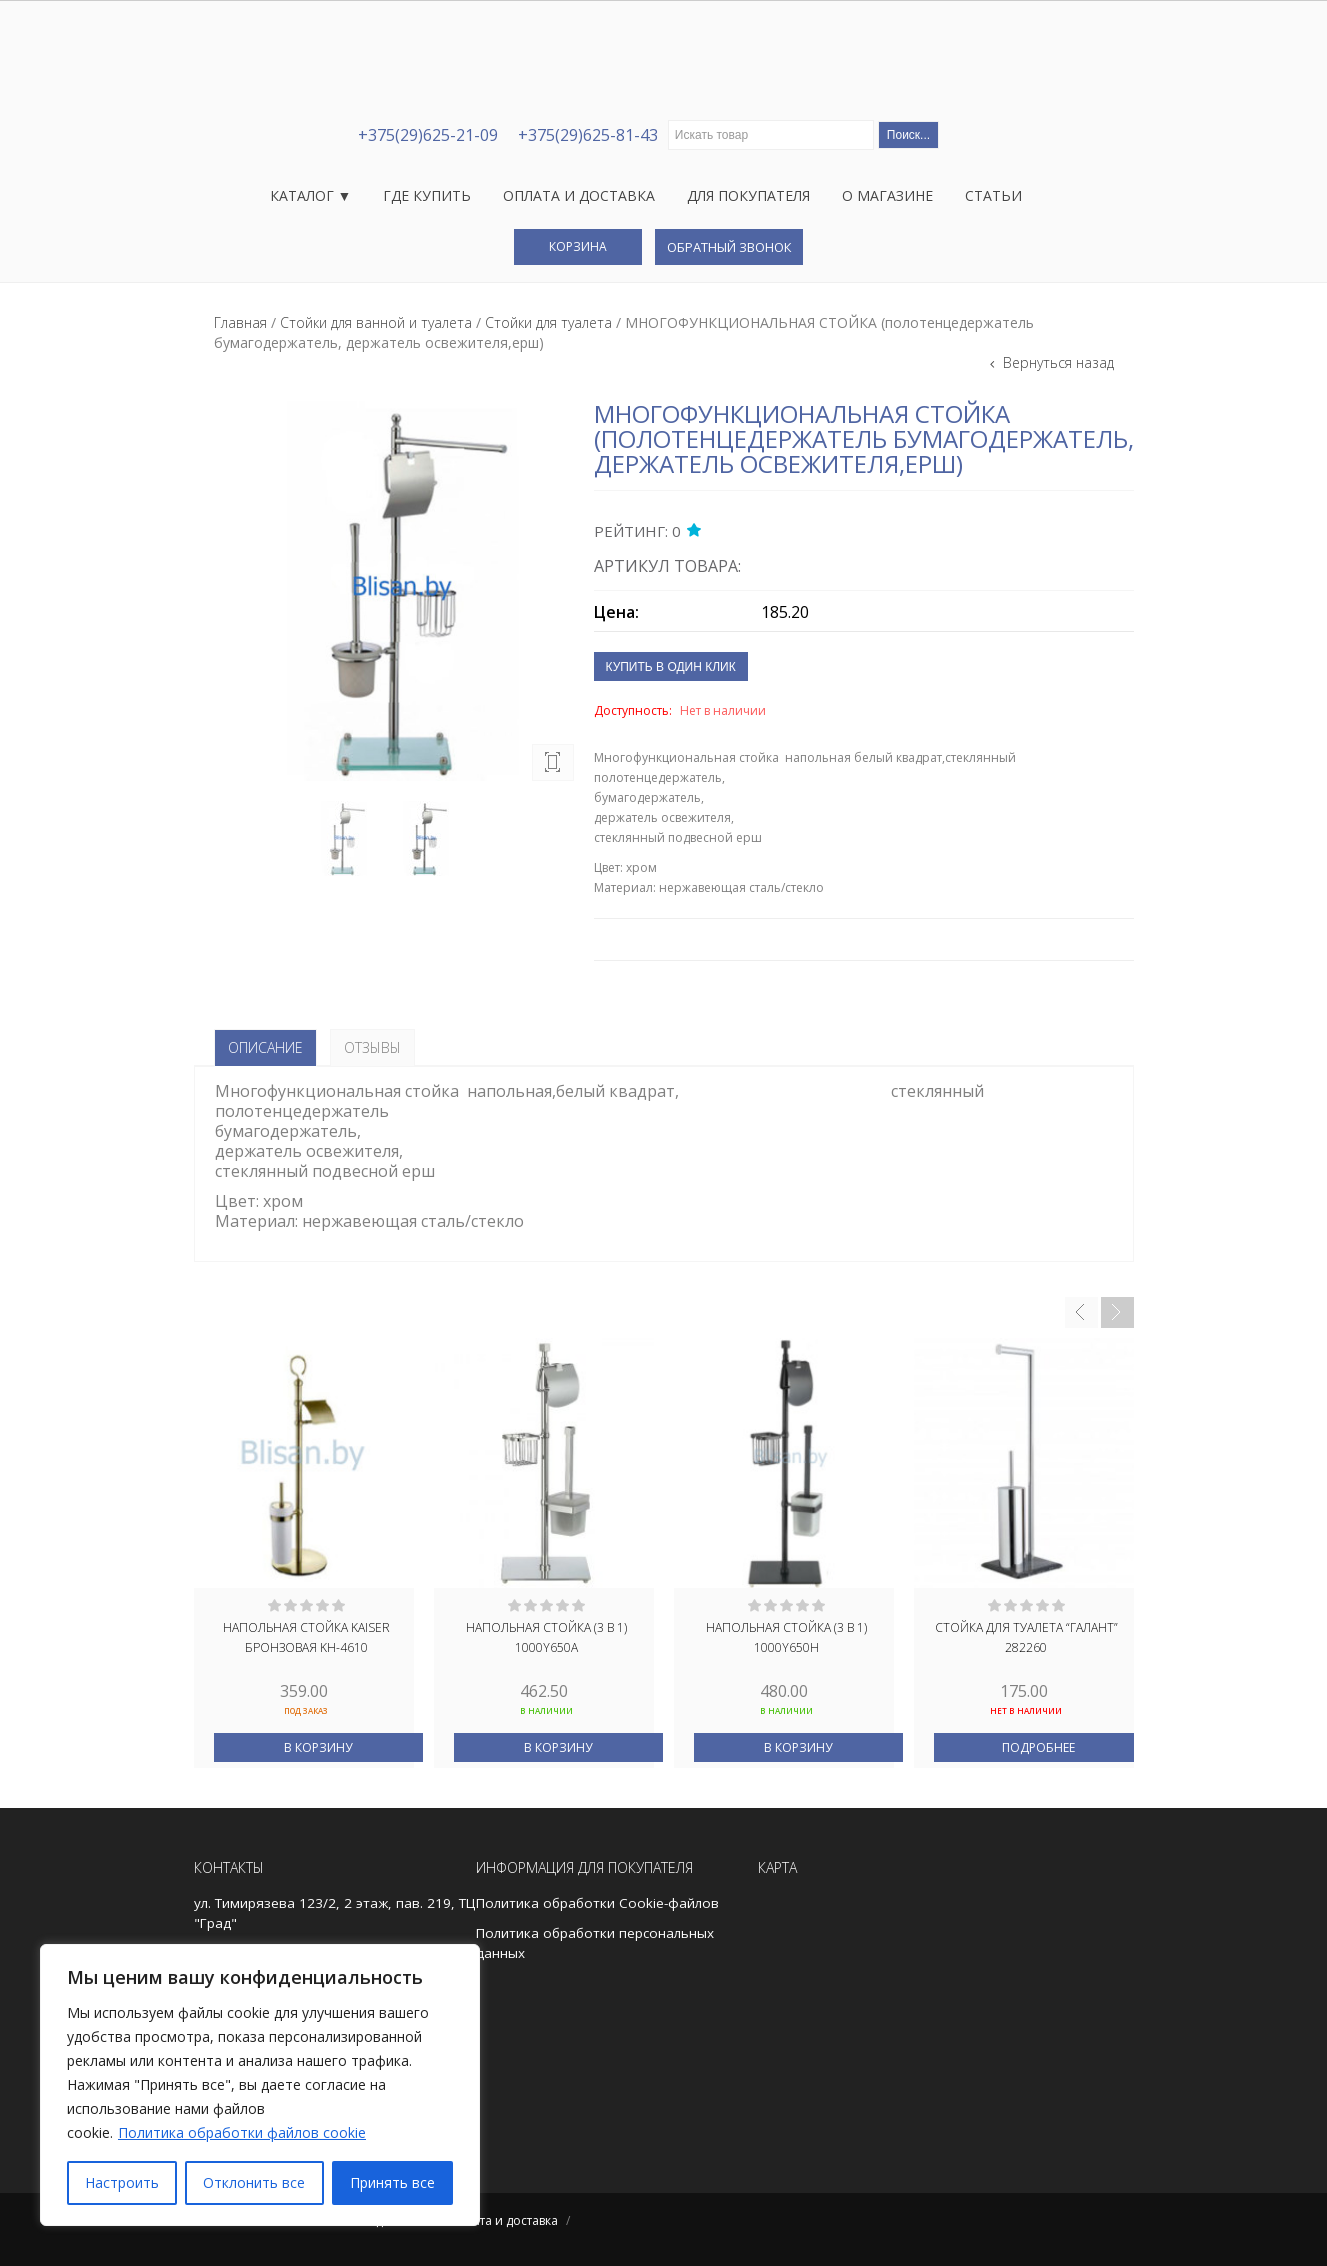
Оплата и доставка (579, 195)
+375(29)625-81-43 (588, 135)
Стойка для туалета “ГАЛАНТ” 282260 (1026, 1637)
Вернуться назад (1056, 362)
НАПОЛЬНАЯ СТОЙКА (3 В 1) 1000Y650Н (786, 1637)
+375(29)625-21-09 (428, 135)
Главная (240, 322)
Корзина (578, 246)
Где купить (427, 195)
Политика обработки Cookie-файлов (597, 1903)
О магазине (887, 195)
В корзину (318, 1747)
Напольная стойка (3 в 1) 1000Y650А (546, 1637)
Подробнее (1038, 1747)
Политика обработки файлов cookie (242, 2132)
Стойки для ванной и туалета (376, 322)
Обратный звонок (729, 247)
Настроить (122, 2182)
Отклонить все (254, 2182)
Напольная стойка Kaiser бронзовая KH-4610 (306, 1637)
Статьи (993, 195)
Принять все (392, 2182)
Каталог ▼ (311, 195)
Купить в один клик (671, 667)
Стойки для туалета (548, 322)
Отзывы (372, 1047)
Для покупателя (748, 195)
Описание (265, 1047)
